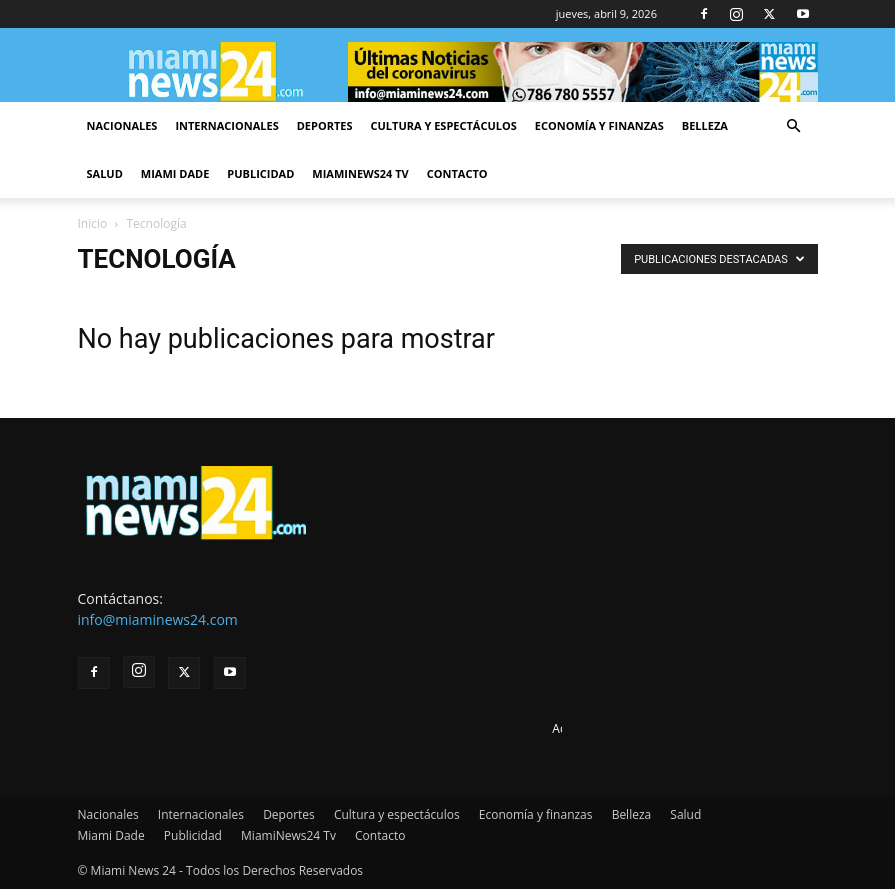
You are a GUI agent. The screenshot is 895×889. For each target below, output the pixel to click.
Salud (105, 173)
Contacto (457, 173)
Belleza (705, 125)
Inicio (93, 223)
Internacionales (226, 125)
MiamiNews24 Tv (360, 173)
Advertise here (592, 728)
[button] (794, 126)
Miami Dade (175, 173)
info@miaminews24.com (158, 619)
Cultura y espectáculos (444, 125)
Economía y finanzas (599, 125)
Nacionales (122, 125)
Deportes (325, 125)
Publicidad (260, 173)
